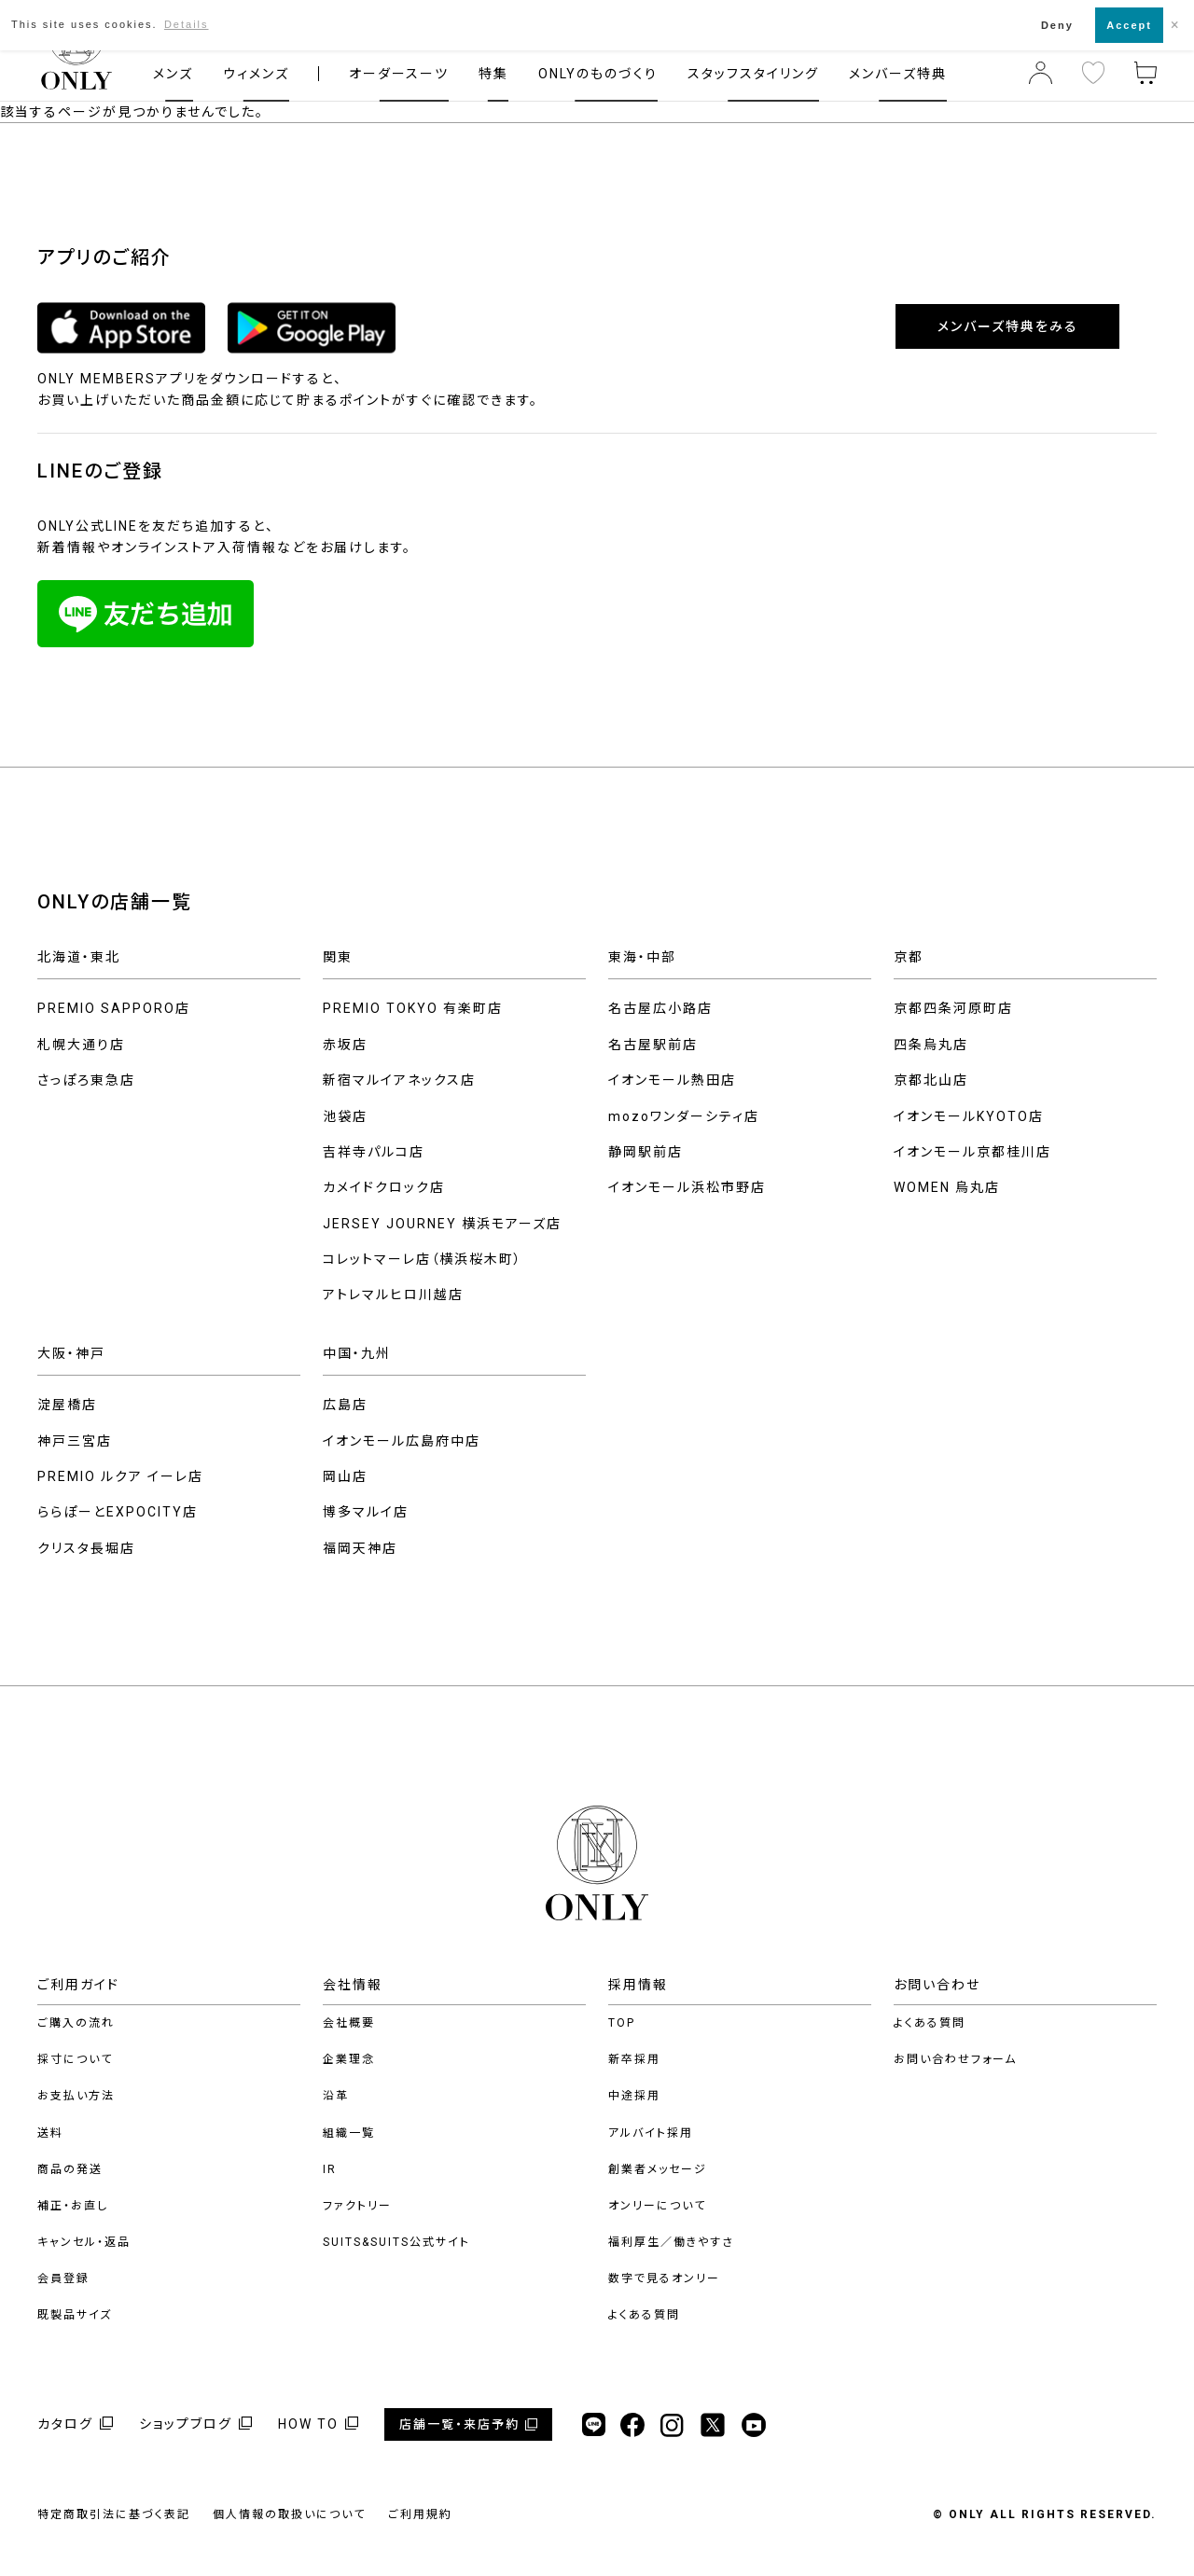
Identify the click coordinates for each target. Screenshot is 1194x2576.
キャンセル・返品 (84, 2242)
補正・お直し (72, 2205)
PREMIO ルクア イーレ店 (120, 1476)
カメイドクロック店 (384, 1187)
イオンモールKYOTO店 (969, 1116)
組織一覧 (349, 2133)
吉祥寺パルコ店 (373, 1151)
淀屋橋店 (67, 1404)
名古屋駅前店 (653, 1044)
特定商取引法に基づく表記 (113, 2514)
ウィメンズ (256, 73)
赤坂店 (345, 1044)
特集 (493, 73)
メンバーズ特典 (898, 73)
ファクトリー (357, 2205)
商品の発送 (70, 2169)
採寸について (75, 2059)
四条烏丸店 (931, 1044)
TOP (621, 2022)
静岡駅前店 (645, 1151)
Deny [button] (1057, 25)
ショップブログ (185, 2424)
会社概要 (349, 2022)
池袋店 (345, 1116)
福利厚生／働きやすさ (671, 2242)
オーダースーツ (399, 73)
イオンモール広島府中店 (401, 1440)
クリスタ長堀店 (86, 1548)
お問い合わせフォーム (955, 2059)
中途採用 (634, 2095)
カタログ (65, 2424)
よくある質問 (644, 2314)
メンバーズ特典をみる (1007, 326)
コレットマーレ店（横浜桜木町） (422, 1259)
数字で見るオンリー (664, 2278)
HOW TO (308, 2424)
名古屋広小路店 (660, 1008)
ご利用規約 (420, 2514)
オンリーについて (657, 2205)
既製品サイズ (74, 2314)
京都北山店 (931, 1080)
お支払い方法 (76, 2095)
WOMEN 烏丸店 (947, 1187)
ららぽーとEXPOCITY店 (117, 1511)
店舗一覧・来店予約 (459, 2424)
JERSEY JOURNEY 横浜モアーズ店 (442, 1223)
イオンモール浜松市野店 (687, 1187)
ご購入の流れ (76, 2022)
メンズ (173, 73)
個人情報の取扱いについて (289, 2514)
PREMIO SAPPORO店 (113, 1008)
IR (330, 2169)
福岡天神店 (360, 1548)
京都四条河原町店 (953, 1008)
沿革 (336, 2095)
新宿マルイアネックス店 (399, 1080)
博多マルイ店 (366, 1511)
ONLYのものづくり (598, 73)
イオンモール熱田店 (672, 1080)
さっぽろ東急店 (86, 1080)
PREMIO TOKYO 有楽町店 (413, 1008)
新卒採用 (634, 2059)
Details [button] (186, 24)
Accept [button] (1129, 25)
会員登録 (63, 2278)
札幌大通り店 (81, 1044)
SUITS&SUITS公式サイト (396, 2242)
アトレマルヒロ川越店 (393, 1294)
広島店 (345, 1404)
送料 (50, 2133)
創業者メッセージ (657, 2169)
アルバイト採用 (650, 2133)
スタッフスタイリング (753, 73)
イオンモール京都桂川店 (972, 1151)
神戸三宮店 (74, 1440)
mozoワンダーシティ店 (683, 1116)
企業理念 (349, 2059)
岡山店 (345, 1476)
